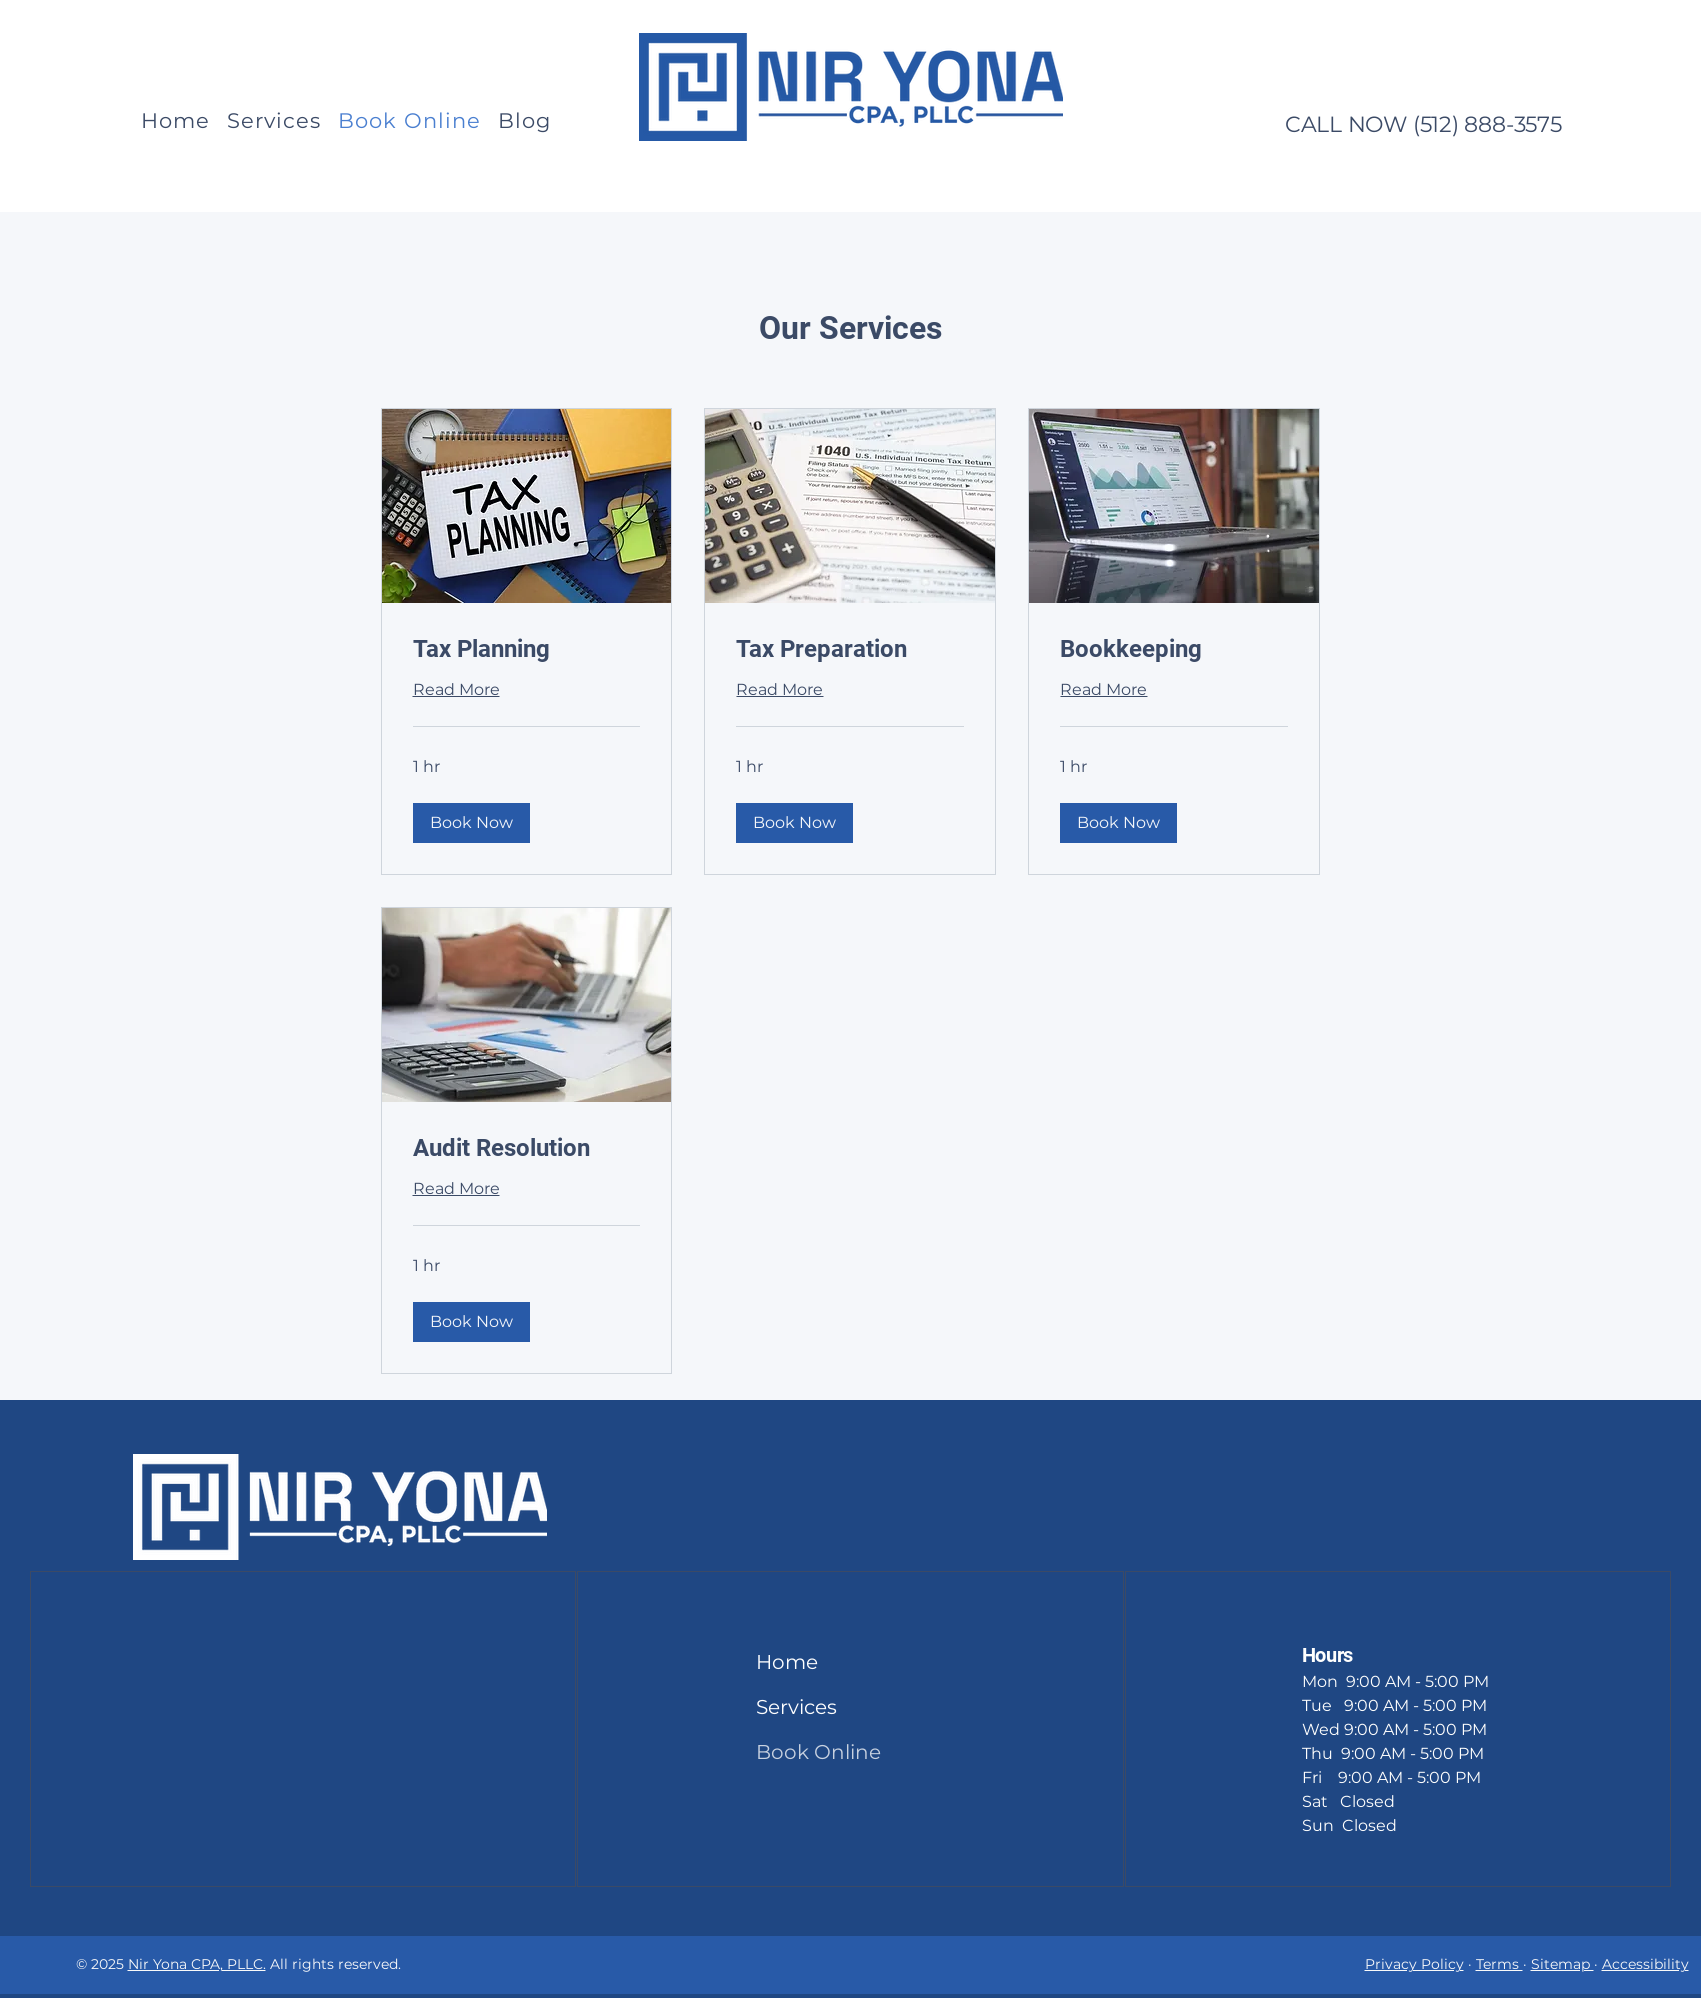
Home (787, 1662)
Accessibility (1645, 1964)
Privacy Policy (1414, 1964)
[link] (527, 650)
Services (796, 1707)
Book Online (804, 1752)
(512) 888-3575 (1487, 124)
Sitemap (1562, 1964)
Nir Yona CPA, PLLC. (197, 1964)
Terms (1499, 1964)
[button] (471, 823)
